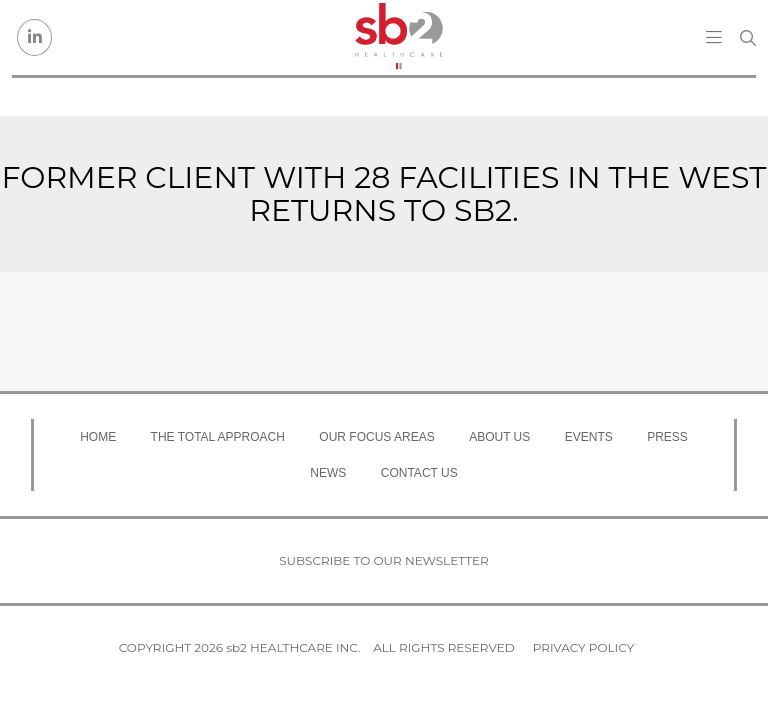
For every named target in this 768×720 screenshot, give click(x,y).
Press (667, 437)
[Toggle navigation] (714, 37)
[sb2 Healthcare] (399, 37)
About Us (499, 437)
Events (589, 437)
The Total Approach (218, 437)
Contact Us (419, 473)
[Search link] (748, 38)
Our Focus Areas (376, 437)
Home (98, 437)
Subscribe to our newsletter (384, 560)
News (328, 473)
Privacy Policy (583, 647)
